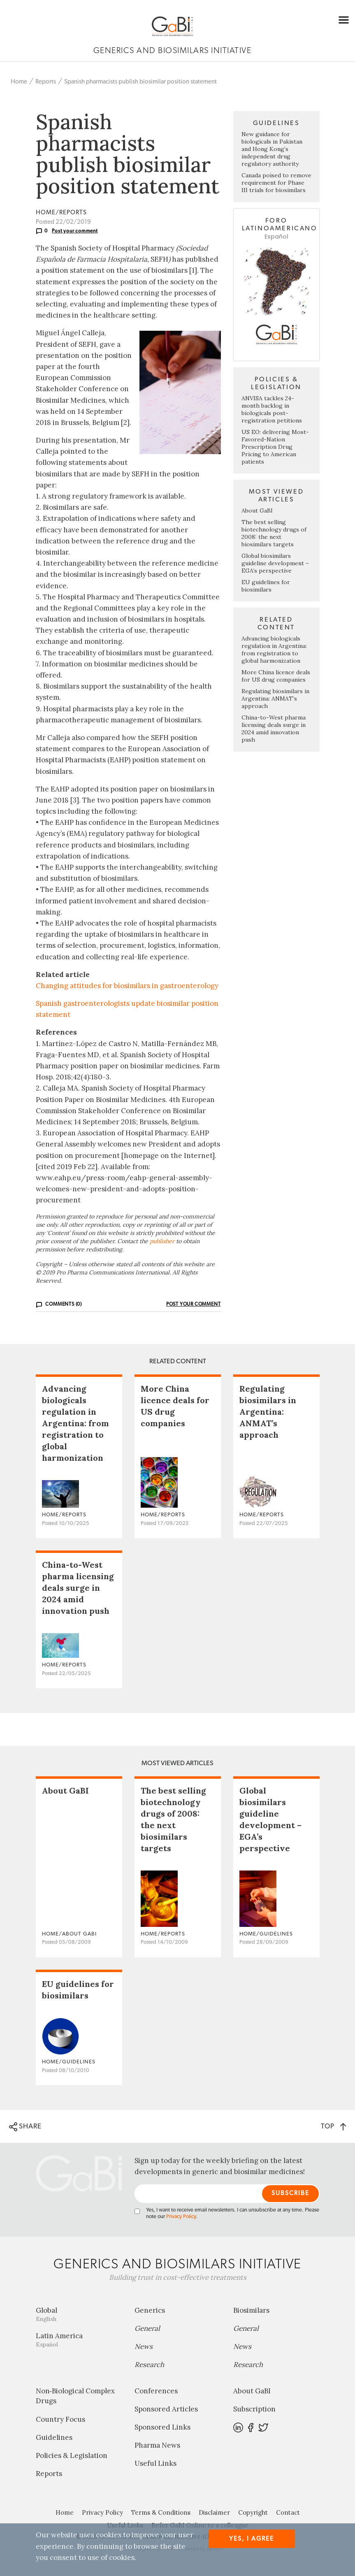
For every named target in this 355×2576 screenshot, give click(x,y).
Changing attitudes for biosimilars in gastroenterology (127, 985)
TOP (333, 2126)
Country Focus (60, 2419)
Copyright (253, 2512)
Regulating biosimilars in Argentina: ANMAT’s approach (275, 698)
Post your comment (75, 230)
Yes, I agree (251, 2539)
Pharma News (157, 2445)
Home (19, 82)
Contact (288, 2512)
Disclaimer (214, 2512)
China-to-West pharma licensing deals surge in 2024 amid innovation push (273, 728)
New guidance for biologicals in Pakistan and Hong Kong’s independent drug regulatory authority (271, 148)
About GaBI (257, 510)
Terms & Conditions (160, 2512)
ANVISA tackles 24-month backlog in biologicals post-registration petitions (271, 409)
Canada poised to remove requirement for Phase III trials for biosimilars (276, 183)
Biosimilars (251, 2310)
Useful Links (155, 2463)
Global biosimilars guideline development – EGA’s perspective (275, 563)
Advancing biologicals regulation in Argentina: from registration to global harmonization (274, 649)
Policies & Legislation (71, 2455)
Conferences (156, 2390)
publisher (162, 1241)
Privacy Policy (181, 2216)
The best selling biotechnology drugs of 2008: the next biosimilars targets (273, 533)
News (144, 2346)
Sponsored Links (162, 2427)
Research (149, 2364)
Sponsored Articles (166, 2409)
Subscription (254, 2409)
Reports (45, 82)
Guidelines (54, 2437)
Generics (150, 2310)
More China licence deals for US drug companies (275, 675)
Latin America (79, 2339)
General (147, 2328)
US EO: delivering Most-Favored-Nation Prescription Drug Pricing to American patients (275, 446)
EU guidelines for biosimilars (265, 585)
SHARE (25, 2126)
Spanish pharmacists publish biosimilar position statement (140, 82)
